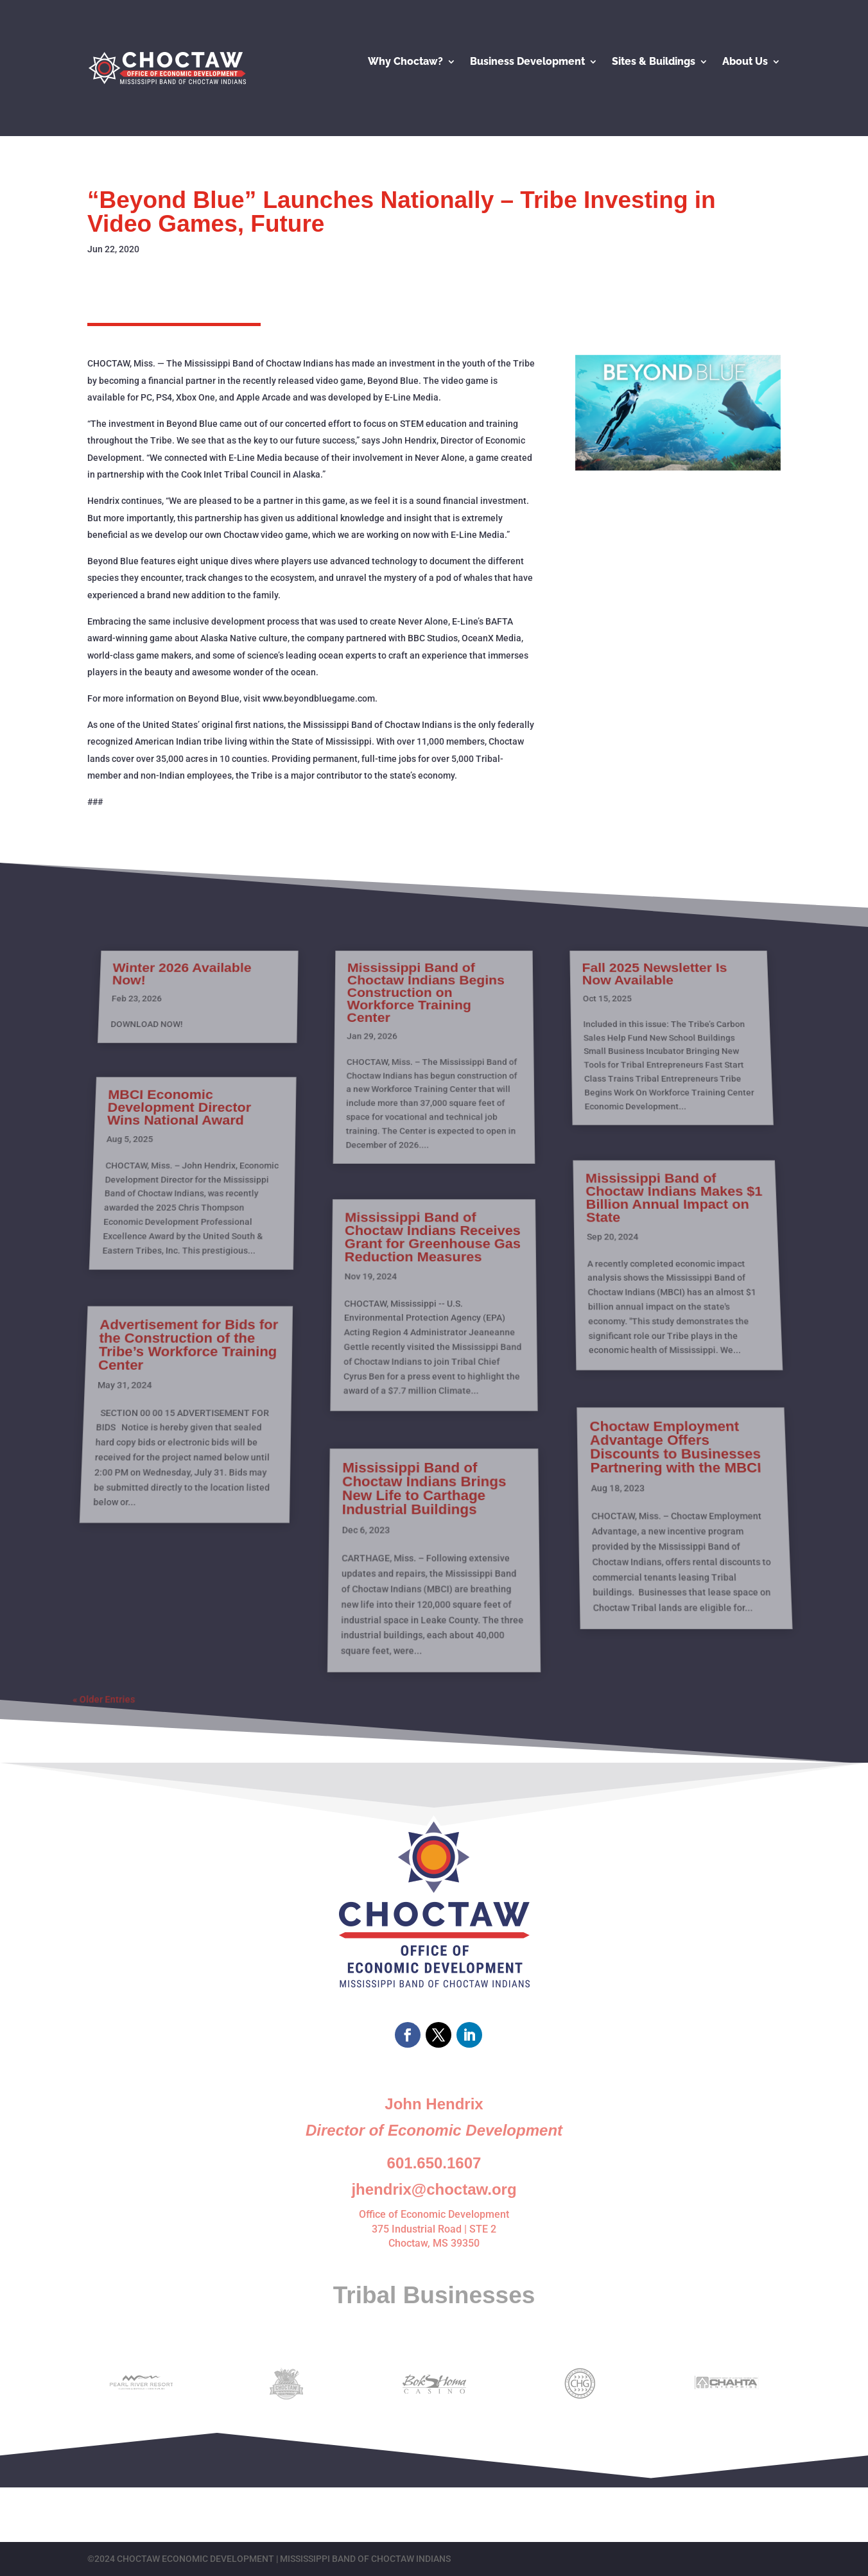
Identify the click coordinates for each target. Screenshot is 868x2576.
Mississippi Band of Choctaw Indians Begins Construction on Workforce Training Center (426, 1093)
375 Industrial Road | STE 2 (434, 2205)
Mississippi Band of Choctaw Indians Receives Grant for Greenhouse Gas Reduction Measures (432, 1255)
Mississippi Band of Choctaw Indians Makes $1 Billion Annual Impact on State (662, 1227)
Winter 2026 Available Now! (212, 1082)
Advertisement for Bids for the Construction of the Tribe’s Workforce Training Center (184, 1338)
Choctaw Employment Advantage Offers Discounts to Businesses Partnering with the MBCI (690, 1423)
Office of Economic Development (434, 2190)
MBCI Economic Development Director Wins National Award (198, 1165)
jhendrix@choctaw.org (433, 2165)
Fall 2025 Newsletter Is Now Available (627, 1082)
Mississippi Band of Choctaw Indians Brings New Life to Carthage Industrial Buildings (422, 1460)
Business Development (527, 62)
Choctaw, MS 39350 (434, 2219)
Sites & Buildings (653, 62)
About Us (745, 62)
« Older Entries (41, 1671)
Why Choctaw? (405, 62)
